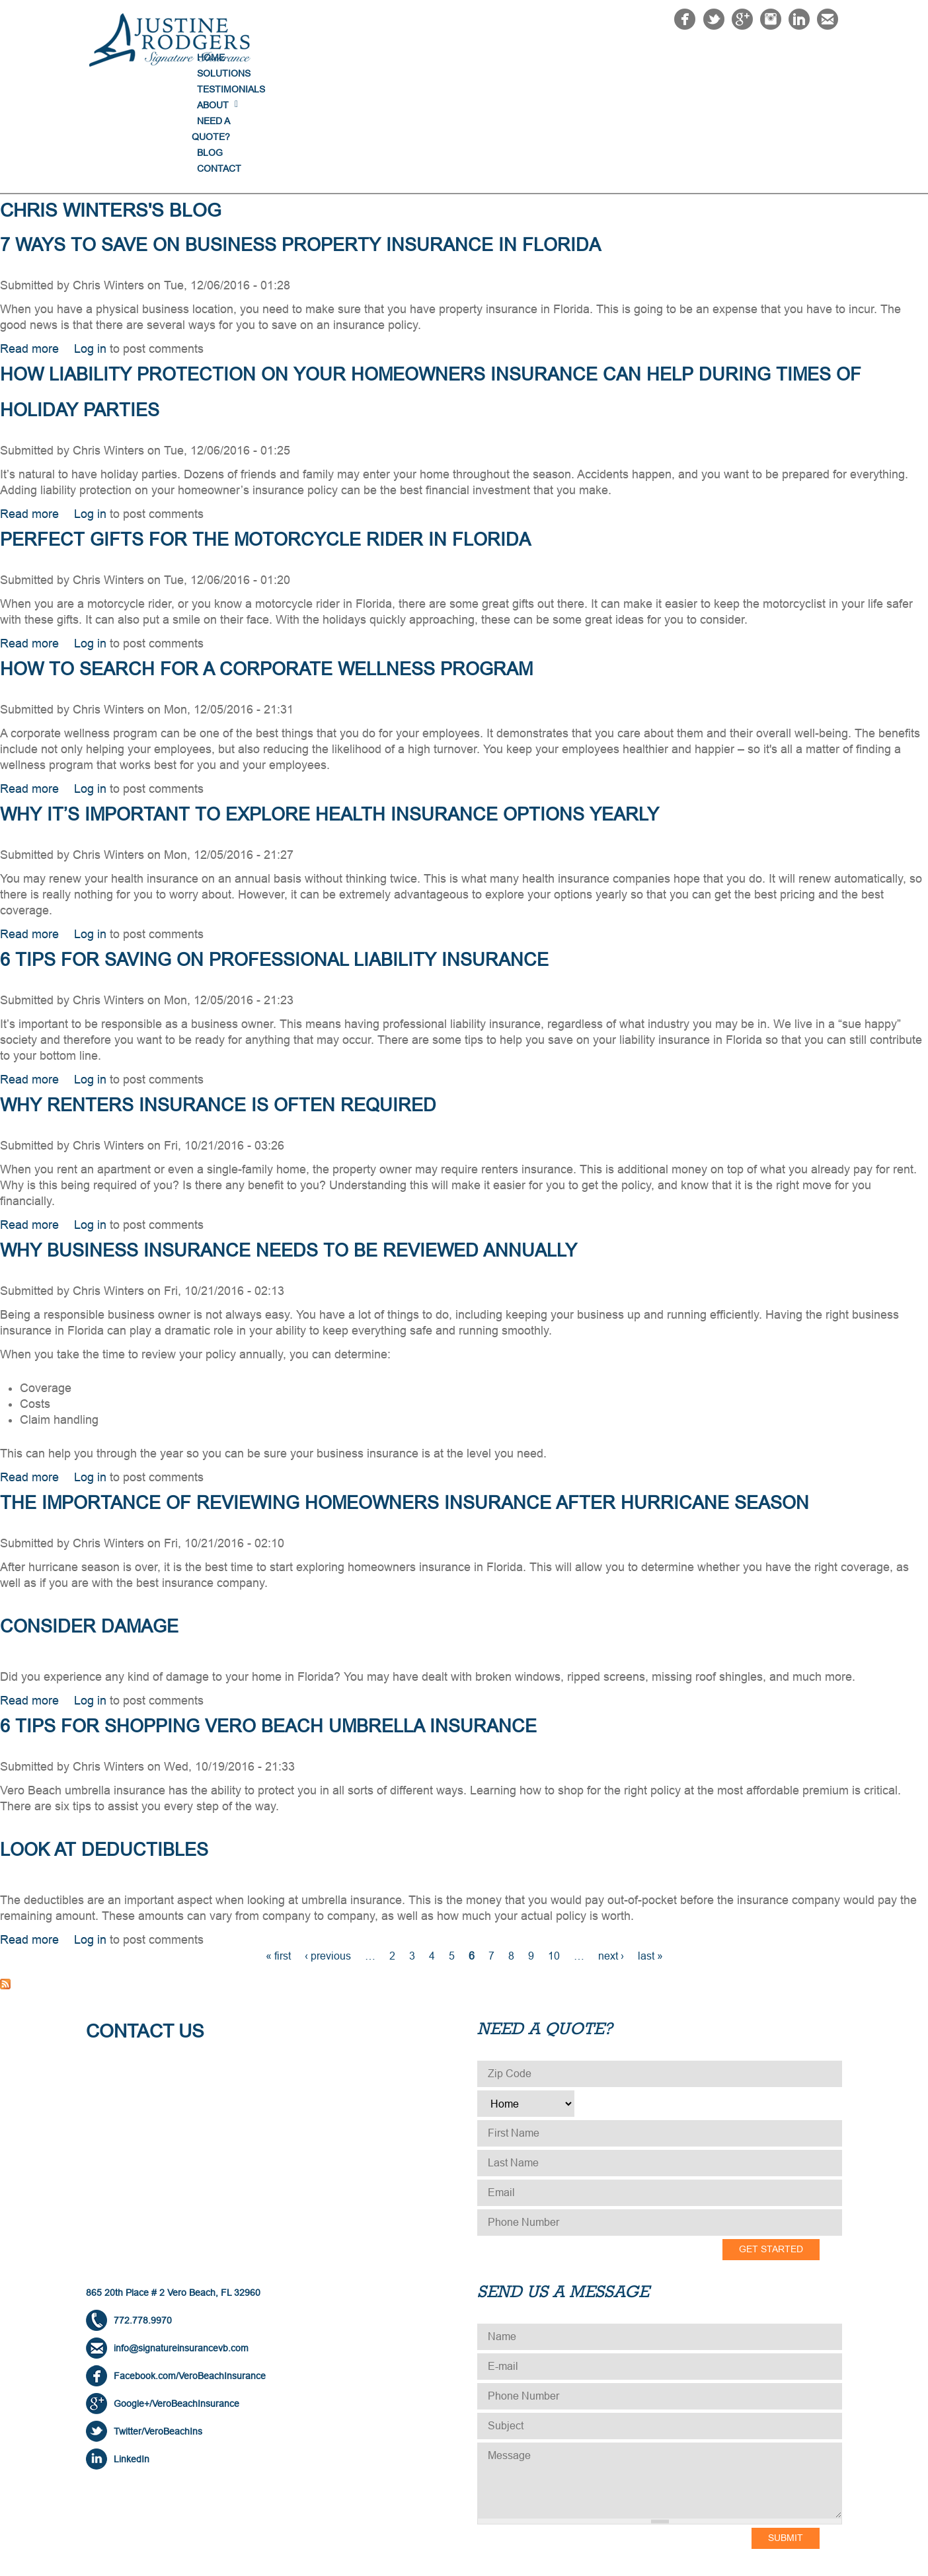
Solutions (456, 57)
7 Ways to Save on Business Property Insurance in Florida (300, 138)
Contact (809, 57)
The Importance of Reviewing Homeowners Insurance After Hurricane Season (404, 1396)
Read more (29, 241)
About (609, 57)
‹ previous (328, 1849)
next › (611, 1849)
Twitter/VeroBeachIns (158, 2324)
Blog (753, 57)
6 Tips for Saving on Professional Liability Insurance (274, 853)
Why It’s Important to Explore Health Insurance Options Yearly (329, 708)
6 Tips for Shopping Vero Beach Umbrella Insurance (268, 1619)
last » (650, 1849)
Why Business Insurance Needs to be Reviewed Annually (288, 1144)
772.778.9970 (143, 2213)
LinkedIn (131, 2352)
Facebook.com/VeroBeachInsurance (190, 2268)
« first (278, 1849)
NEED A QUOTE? (682, 57)
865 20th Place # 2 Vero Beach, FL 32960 (173, 2185)
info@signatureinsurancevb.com (181, 2241)
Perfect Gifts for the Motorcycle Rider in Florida (265, 433)
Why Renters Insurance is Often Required (218, 998)
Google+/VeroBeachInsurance (176, 2296)
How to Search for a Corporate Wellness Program (266, 562)
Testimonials (538, 57)
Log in (90, 241)
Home (394, 57)
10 (554, 1849)
